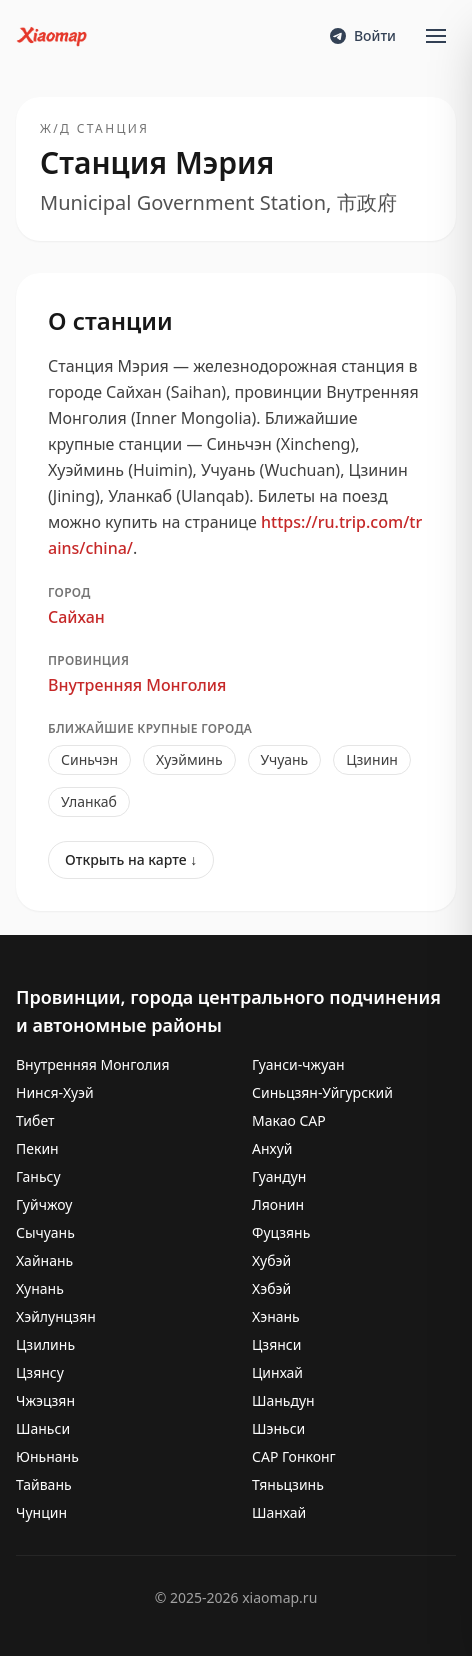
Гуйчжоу (44, 1204)
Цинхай (277, 1372)
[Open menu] (436, 36)
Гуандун (279, 1176)
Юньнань (47, 1456)
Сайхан (76, 617)
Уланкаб (89, 801)
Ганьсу (38, 1176)
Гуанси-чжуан (298, 1064)
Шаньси (43, 1428)
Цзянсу (40, 1372)
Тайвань (44, 1484)
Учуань (285, 759)
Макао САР (289, 1120)
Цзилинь (45, 1344)
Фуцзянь (281, 1232)
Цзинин (372, 759)
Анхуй (272, 1148)
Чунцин (41, 1512)
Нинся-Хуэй (55, 1092)
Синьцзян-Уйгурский (322, 1092)
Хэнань (276, 1316)
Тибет (35, 1120)
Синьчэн (89, 759)
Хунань (40, 1288)
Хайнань (44, 1260)
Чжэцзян (45, 1400)
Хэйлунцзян (56, 1316)
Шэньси (278, 1428)
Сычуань (45, 1232)
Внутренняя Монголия (137, 685)
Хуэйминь (189, 759)
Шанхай (279, 1512)
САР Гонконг (294, 1456)
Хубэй (271, 1260)
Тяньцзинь (288, 1484)
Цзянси (276, 1344)
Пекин (37, 1148)
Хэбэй (271, 1288)
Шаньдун (283, 1400)
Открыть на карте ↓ (131, 859)
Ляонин (278, 1204)
